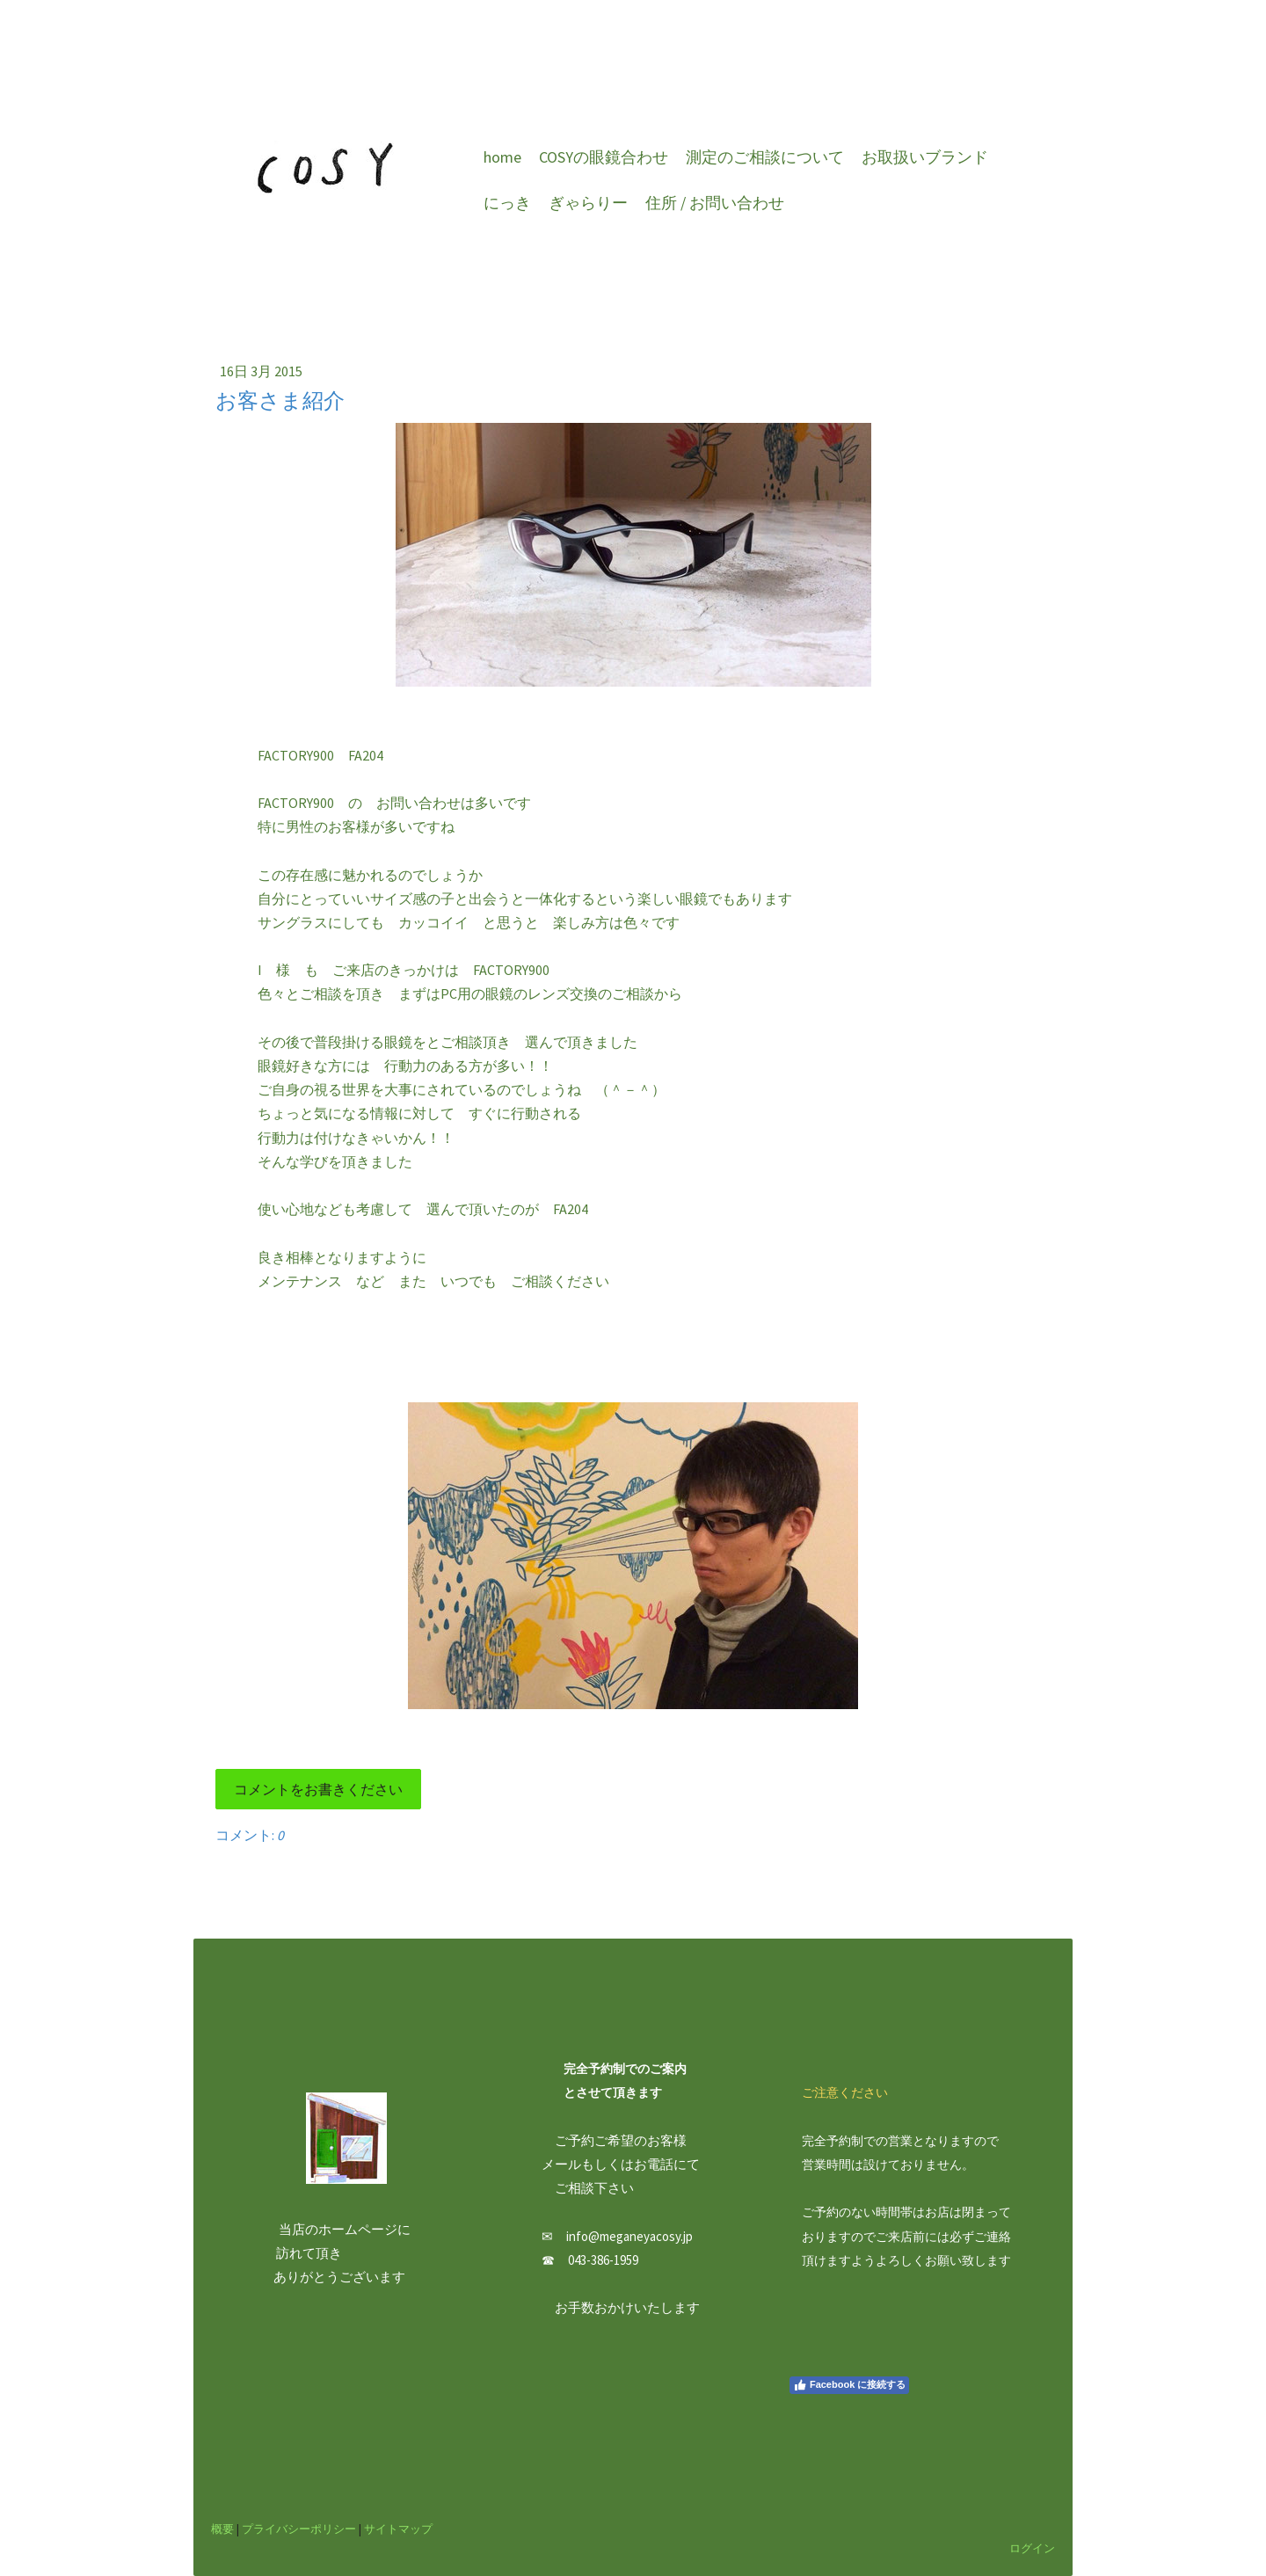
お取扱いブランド (925, 157)
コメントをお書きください (318, 1789)
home (502, 157)
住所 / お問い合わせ (714, 203)
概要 (222, 2528)
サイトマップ (398, 2528)
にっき (507, 203)
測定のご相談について (765, 157)
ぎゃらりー (588, 203)
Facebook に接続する (849, 2385)
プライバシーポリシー (299, 2528)
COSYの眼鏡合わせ (603, 157)
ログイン (1032, 2548)
